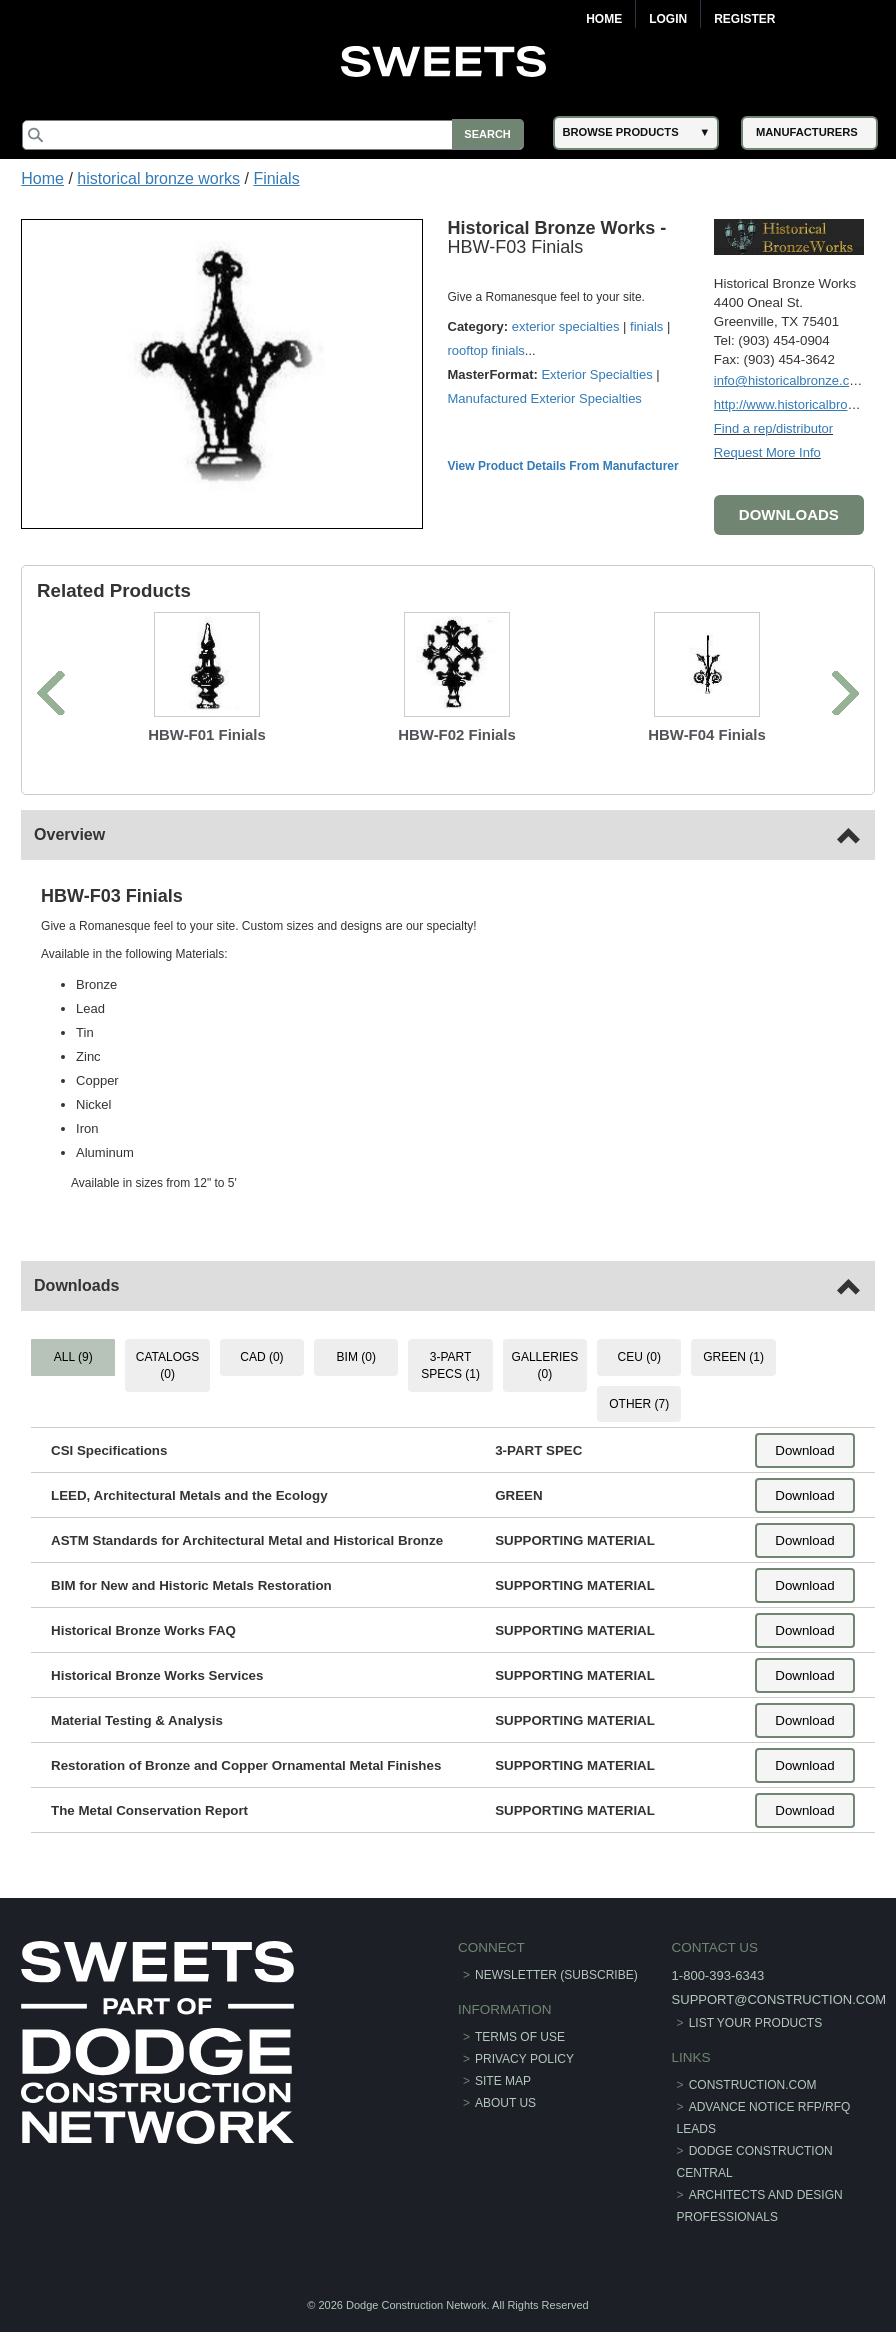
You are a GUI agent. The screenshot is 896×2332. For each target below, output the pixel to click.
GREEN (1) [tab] (732, 1356)
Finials (276, 178)
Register (744, 19)
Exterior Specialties (598, 374)
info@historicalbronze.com (789, 379)
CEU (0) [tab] (638, 1356)
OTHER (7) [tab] (639, 1403)
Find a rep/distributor (772, 427)
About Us (505, 2102)
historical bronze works (158, 178)
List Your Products (755, 2022)
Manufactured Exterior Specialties (546, 398)
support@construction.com (778, 1998)
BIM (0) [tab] (356, 1356)
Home (604, 19)
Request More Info (766, 451)
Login (668, 19)
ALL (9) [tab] (74, 1356)
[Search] (276, 135)
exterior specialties (567, 326)
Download (803, 1449)
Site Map (503, 2080)
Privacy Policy (524, 2058)
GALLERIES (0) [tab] (544, 1364)
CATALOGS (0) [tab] (169, 1364)
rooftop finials (487, 350)
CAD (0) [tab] (262, 1356)
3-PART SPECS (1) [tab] (450, 1364)
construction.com (752, 2084)
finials (647, 326)
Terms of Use (520, 2036)
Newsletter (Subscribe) (556, 1974)
